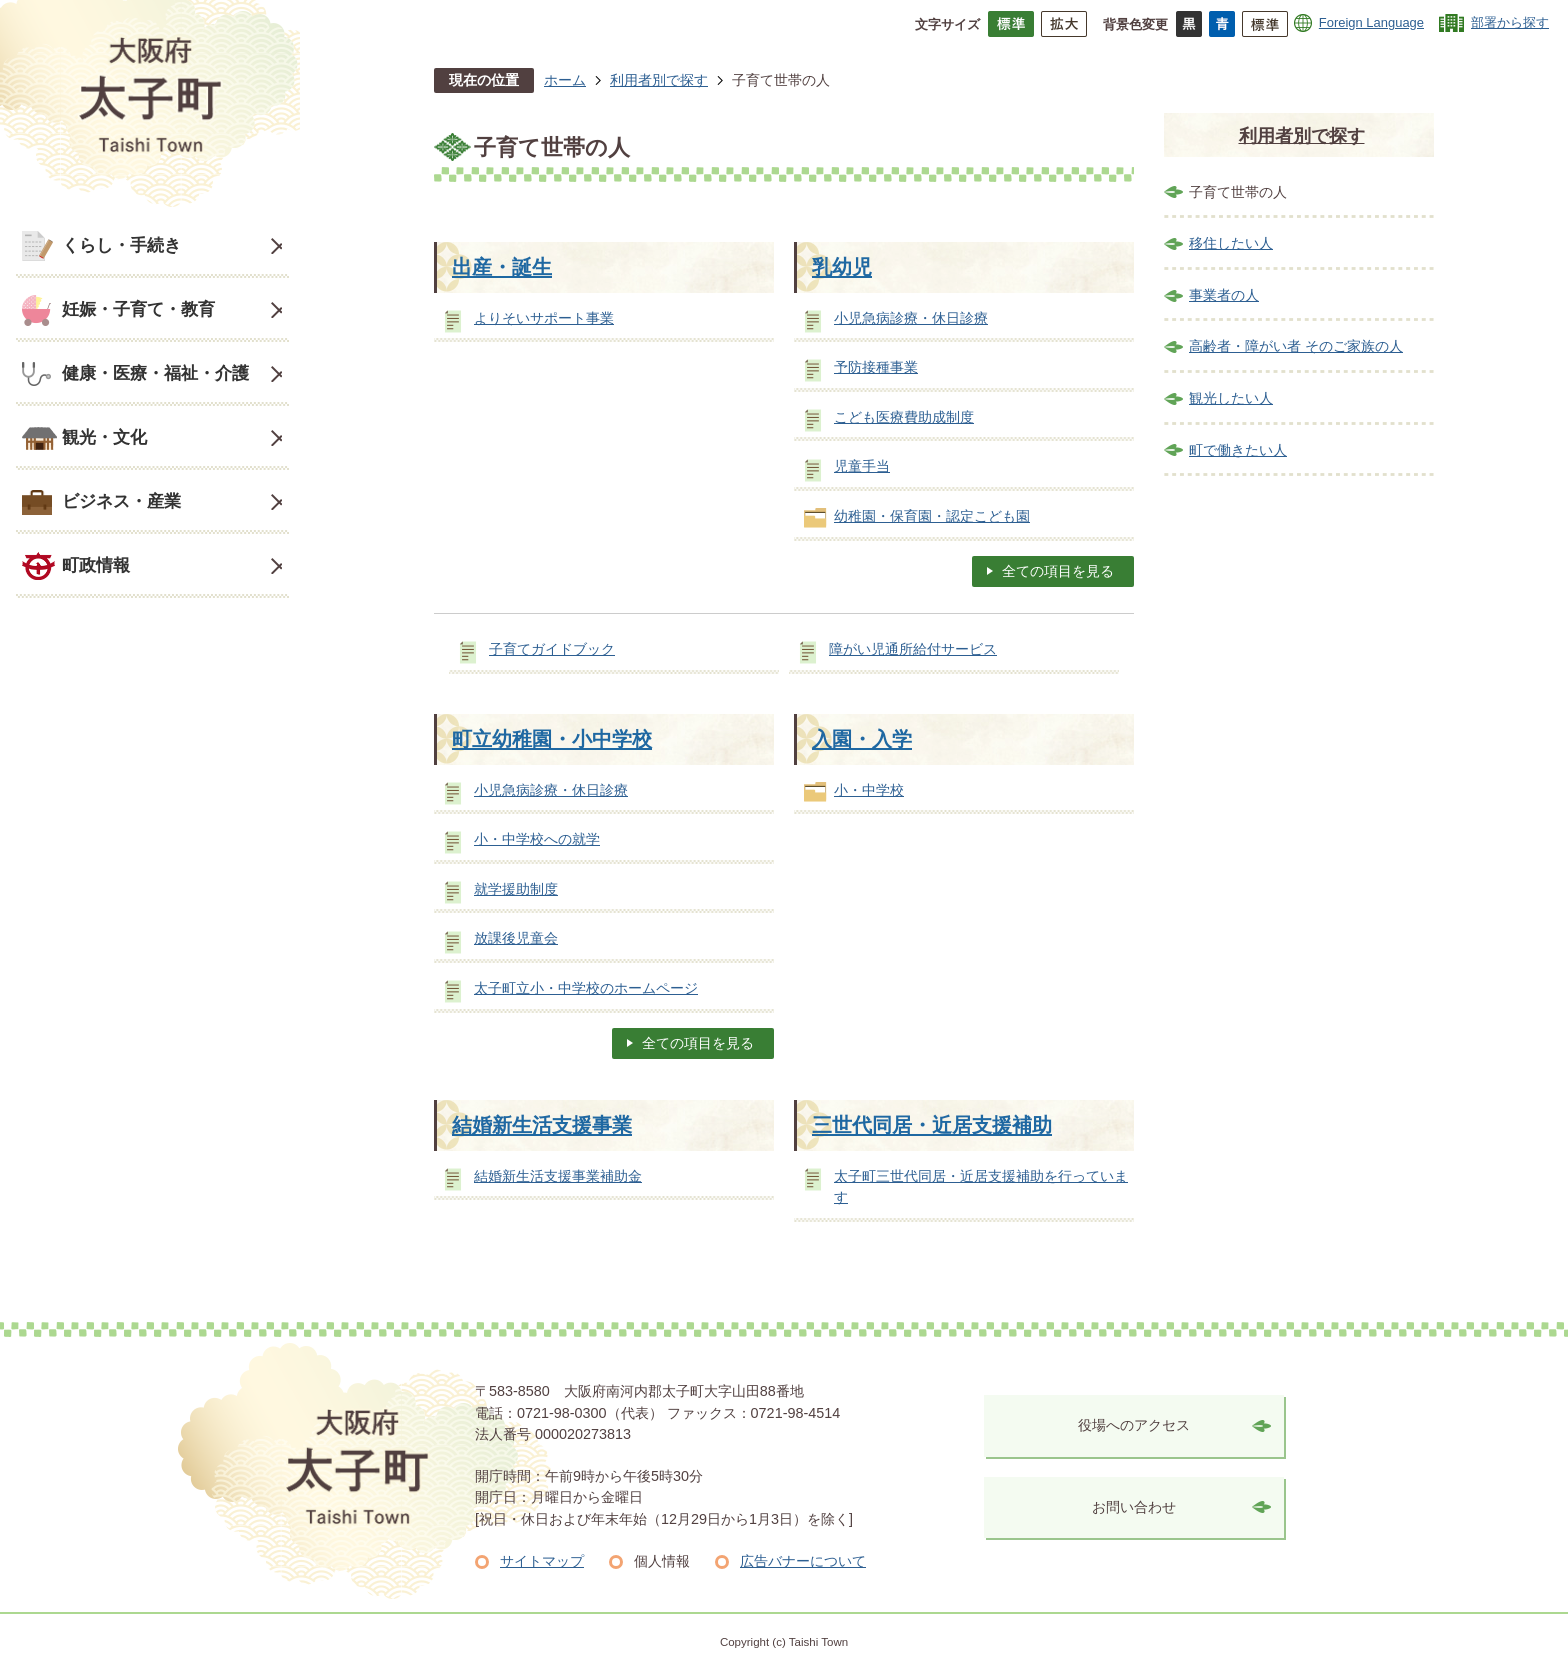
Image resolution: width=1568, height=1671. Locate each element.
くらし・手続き (121, 245)
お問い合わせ (1134, 1507)
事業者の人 (1224, 295)
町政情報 (96, 565)
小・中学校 (869, 790)
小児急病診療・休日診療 (911, 318)
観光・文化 (104, 437)
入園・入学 (862, 739)
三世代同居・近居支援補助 (932, 1125)
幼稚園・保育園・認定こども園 (932, 516)
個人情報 (662, 1561)
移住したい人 (1231, 243)
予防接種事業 (876, 367)
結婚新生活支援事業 (542, 1125)
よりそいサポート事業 (544, 318)
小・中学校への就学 (537, 839)
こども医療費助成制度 (904, 417)
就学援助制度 (516, 889)
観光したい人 (1231, 398)
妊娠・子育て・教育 (138, 309)
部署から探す (1510, 22)
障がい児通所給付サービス (913, 649)
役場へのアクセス (1134, 1425)
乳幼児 (842, 267)
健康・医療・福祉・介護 (155, 373)
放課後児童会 (516, 938)
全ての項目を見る (1058, 571)
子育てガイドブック (552, 649)
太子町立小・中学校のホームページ (586, 988)
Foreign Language (1371, 22)
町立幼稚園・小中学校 (552, 739)
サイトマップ (542, 1561)
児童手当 (862, 466)
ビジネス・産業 (121, 501)
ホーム (565, 80)
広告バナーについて (803, 1561)
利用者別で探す (659, 80)
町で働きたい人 (1238, 450)
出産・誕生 (502, 267)
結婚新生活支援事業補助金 (558, 1176)
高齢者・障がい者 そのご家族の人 (1296, 346)
